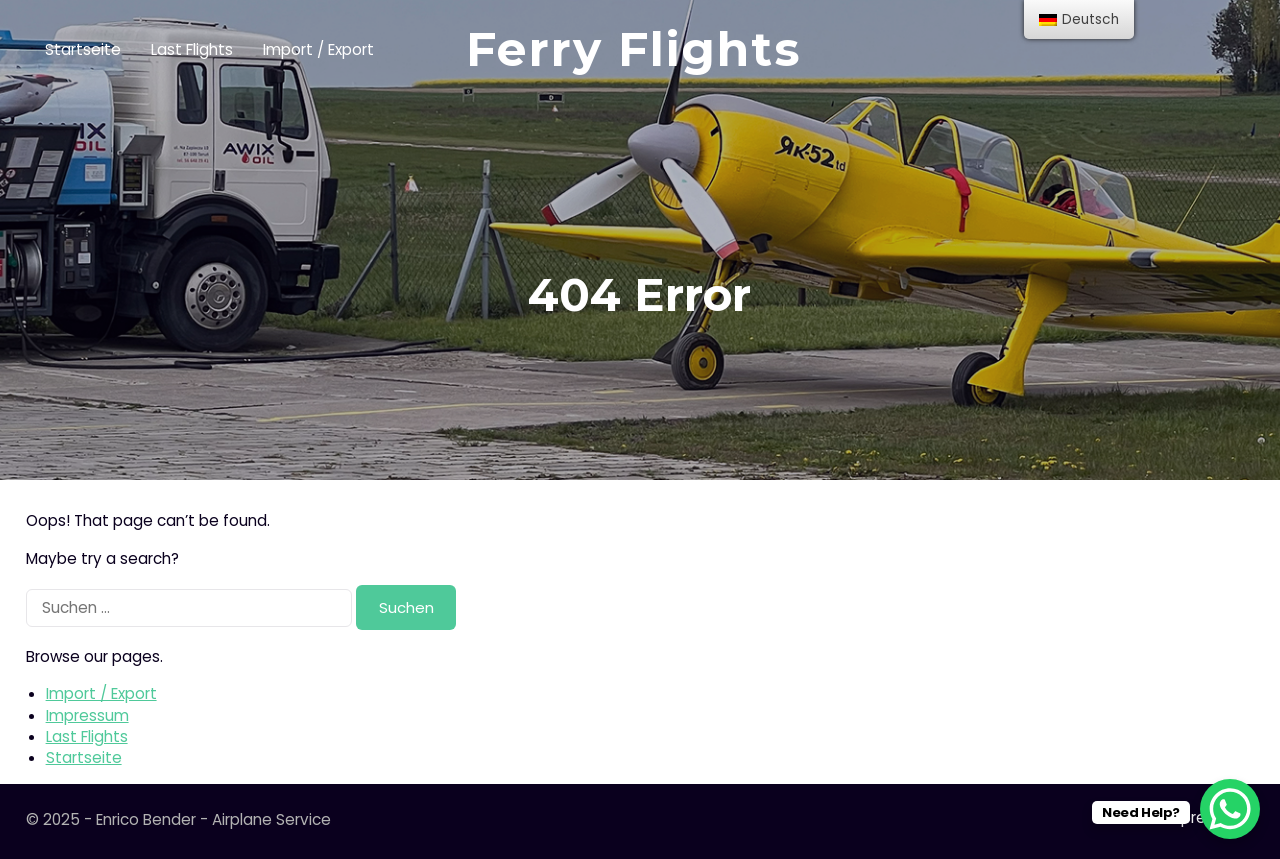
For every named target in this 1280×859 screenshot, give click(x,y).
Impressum (87, 715)
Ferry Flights (634, 49)
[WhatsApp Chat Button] (1230, 809)
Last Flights (192, 49)
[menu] (1079, 19)
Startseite (83, 49)
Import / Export (318, 49)
